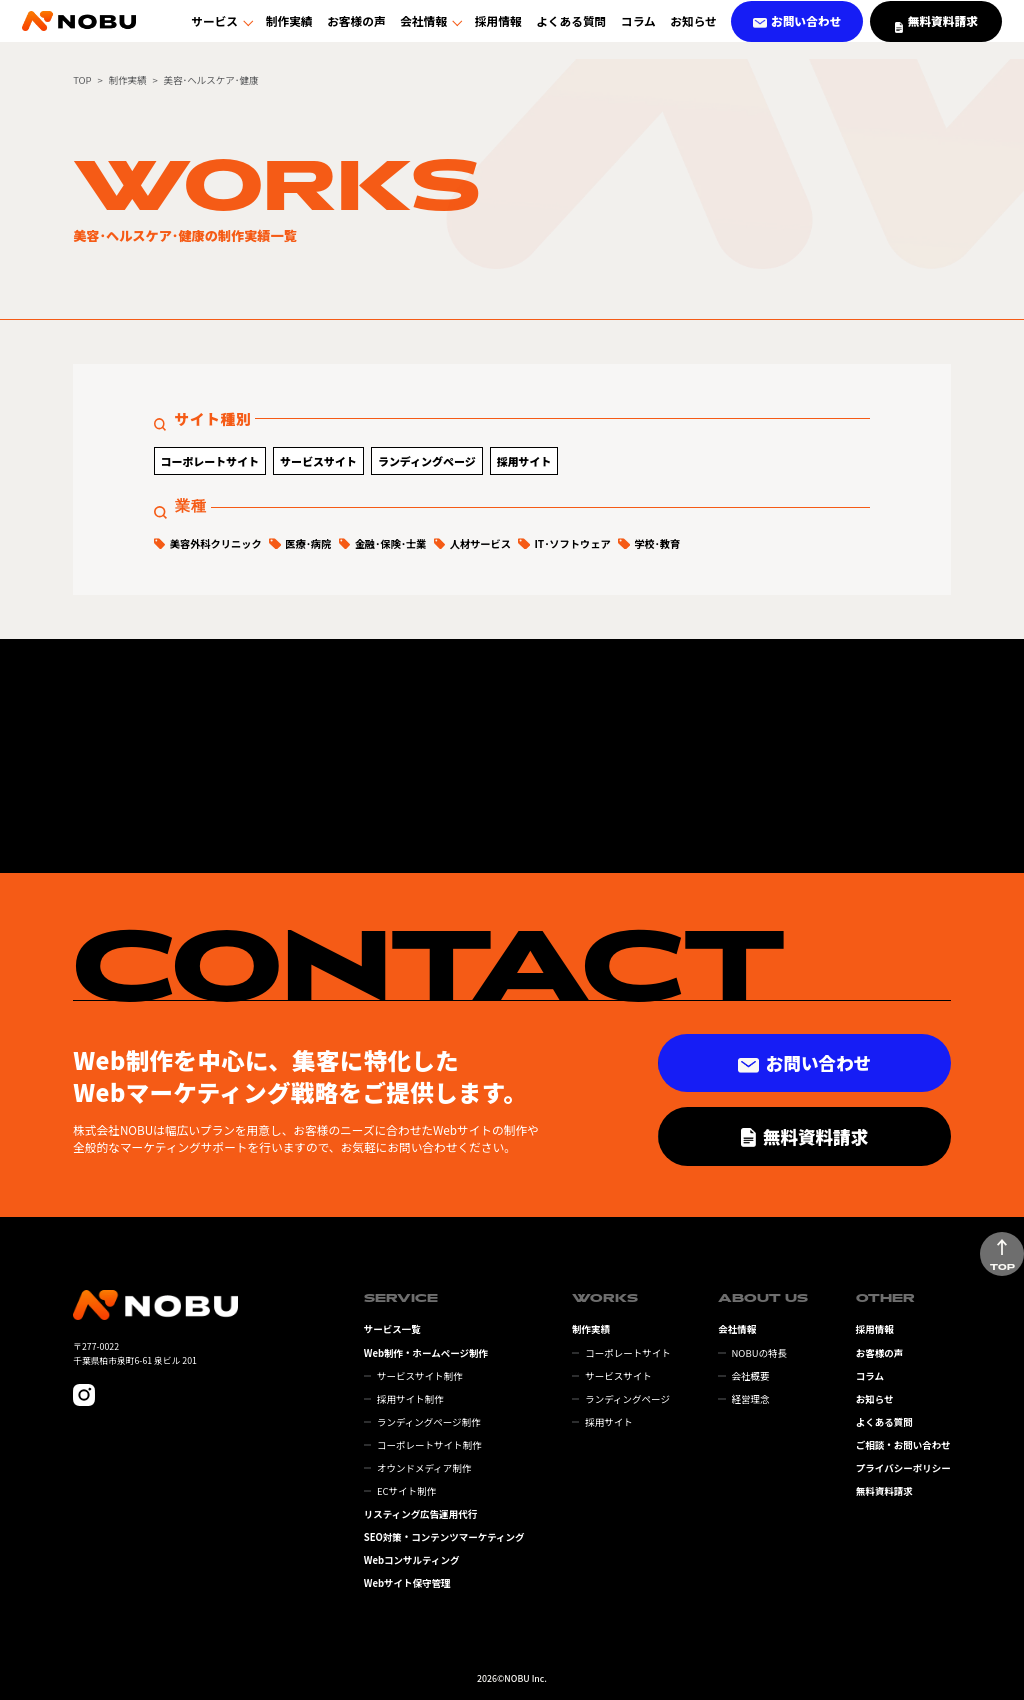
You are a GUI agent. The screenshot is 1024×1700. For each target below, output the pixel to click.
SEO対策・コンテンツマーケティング (444, 1537)
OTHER (885, 1298)
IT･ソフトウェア (572, 543)
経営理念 (750, 1399)
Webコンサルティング (412, 1560)
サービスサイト (318, 461)
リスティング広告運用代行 (420, 1514)
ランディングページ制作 (429, 1422)
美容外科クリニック (216, 543)
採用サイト (524, 461)
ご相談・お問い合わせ (903, 1445)
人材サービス (480, 543)
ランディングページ (427, 461)
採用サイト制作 (410, 1399)
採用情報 (498, 28)
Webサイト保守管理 (407, 1583)
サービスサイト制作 (420, 1376)
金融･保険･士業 (391, 543)
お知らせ (693, 28)
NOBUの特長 (759, 1353)
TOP (82, 80)
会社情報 (423, 28)
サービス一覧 (392, 1329)
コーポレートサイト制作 (429, 1445)
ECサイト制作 (406, 1491)
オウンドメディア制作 (424, 1468)
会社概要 (750, 1376)
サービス (214, 28)
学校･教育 (657, 543)
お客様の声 (356, 28)
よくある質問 (571, 28)
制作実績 (289, 28)
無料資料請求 (884, 1491)
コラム (638, 28)
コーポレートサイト (209, 461)
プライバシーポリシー (903, 1468)
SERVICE (401, 1298)
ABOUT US (763, 1298)
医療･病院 (308, 543)
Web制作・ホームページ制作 (426, 1353)
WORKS (605, 1298)
